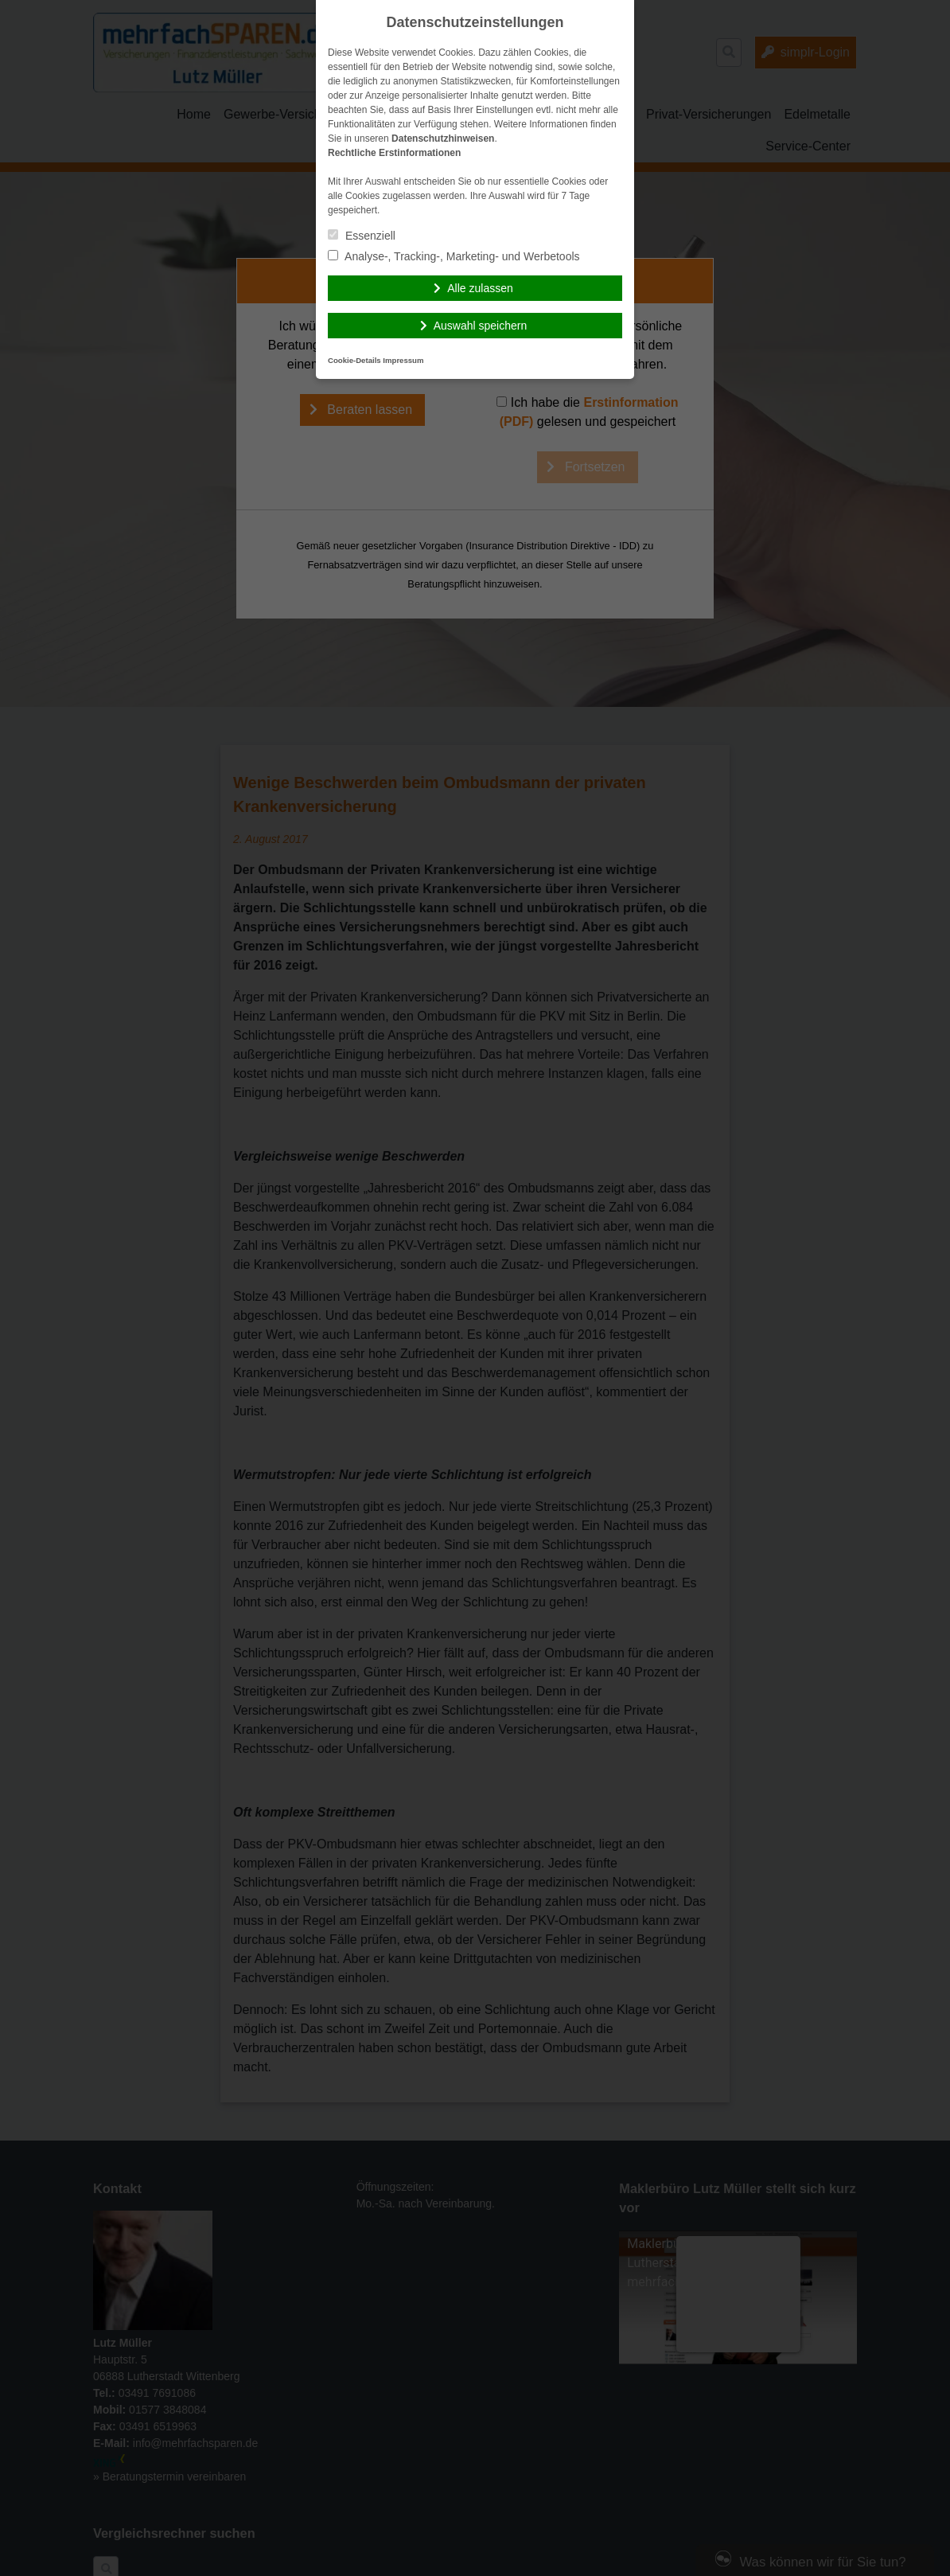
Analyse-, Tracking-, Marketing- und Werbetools (454, 256)
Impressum (403, 360)
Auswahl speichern (481, 325)
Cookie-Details (354, 360)
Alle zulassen (480, 288)
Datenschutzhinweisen (442, 138)
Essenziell (361, 235)
